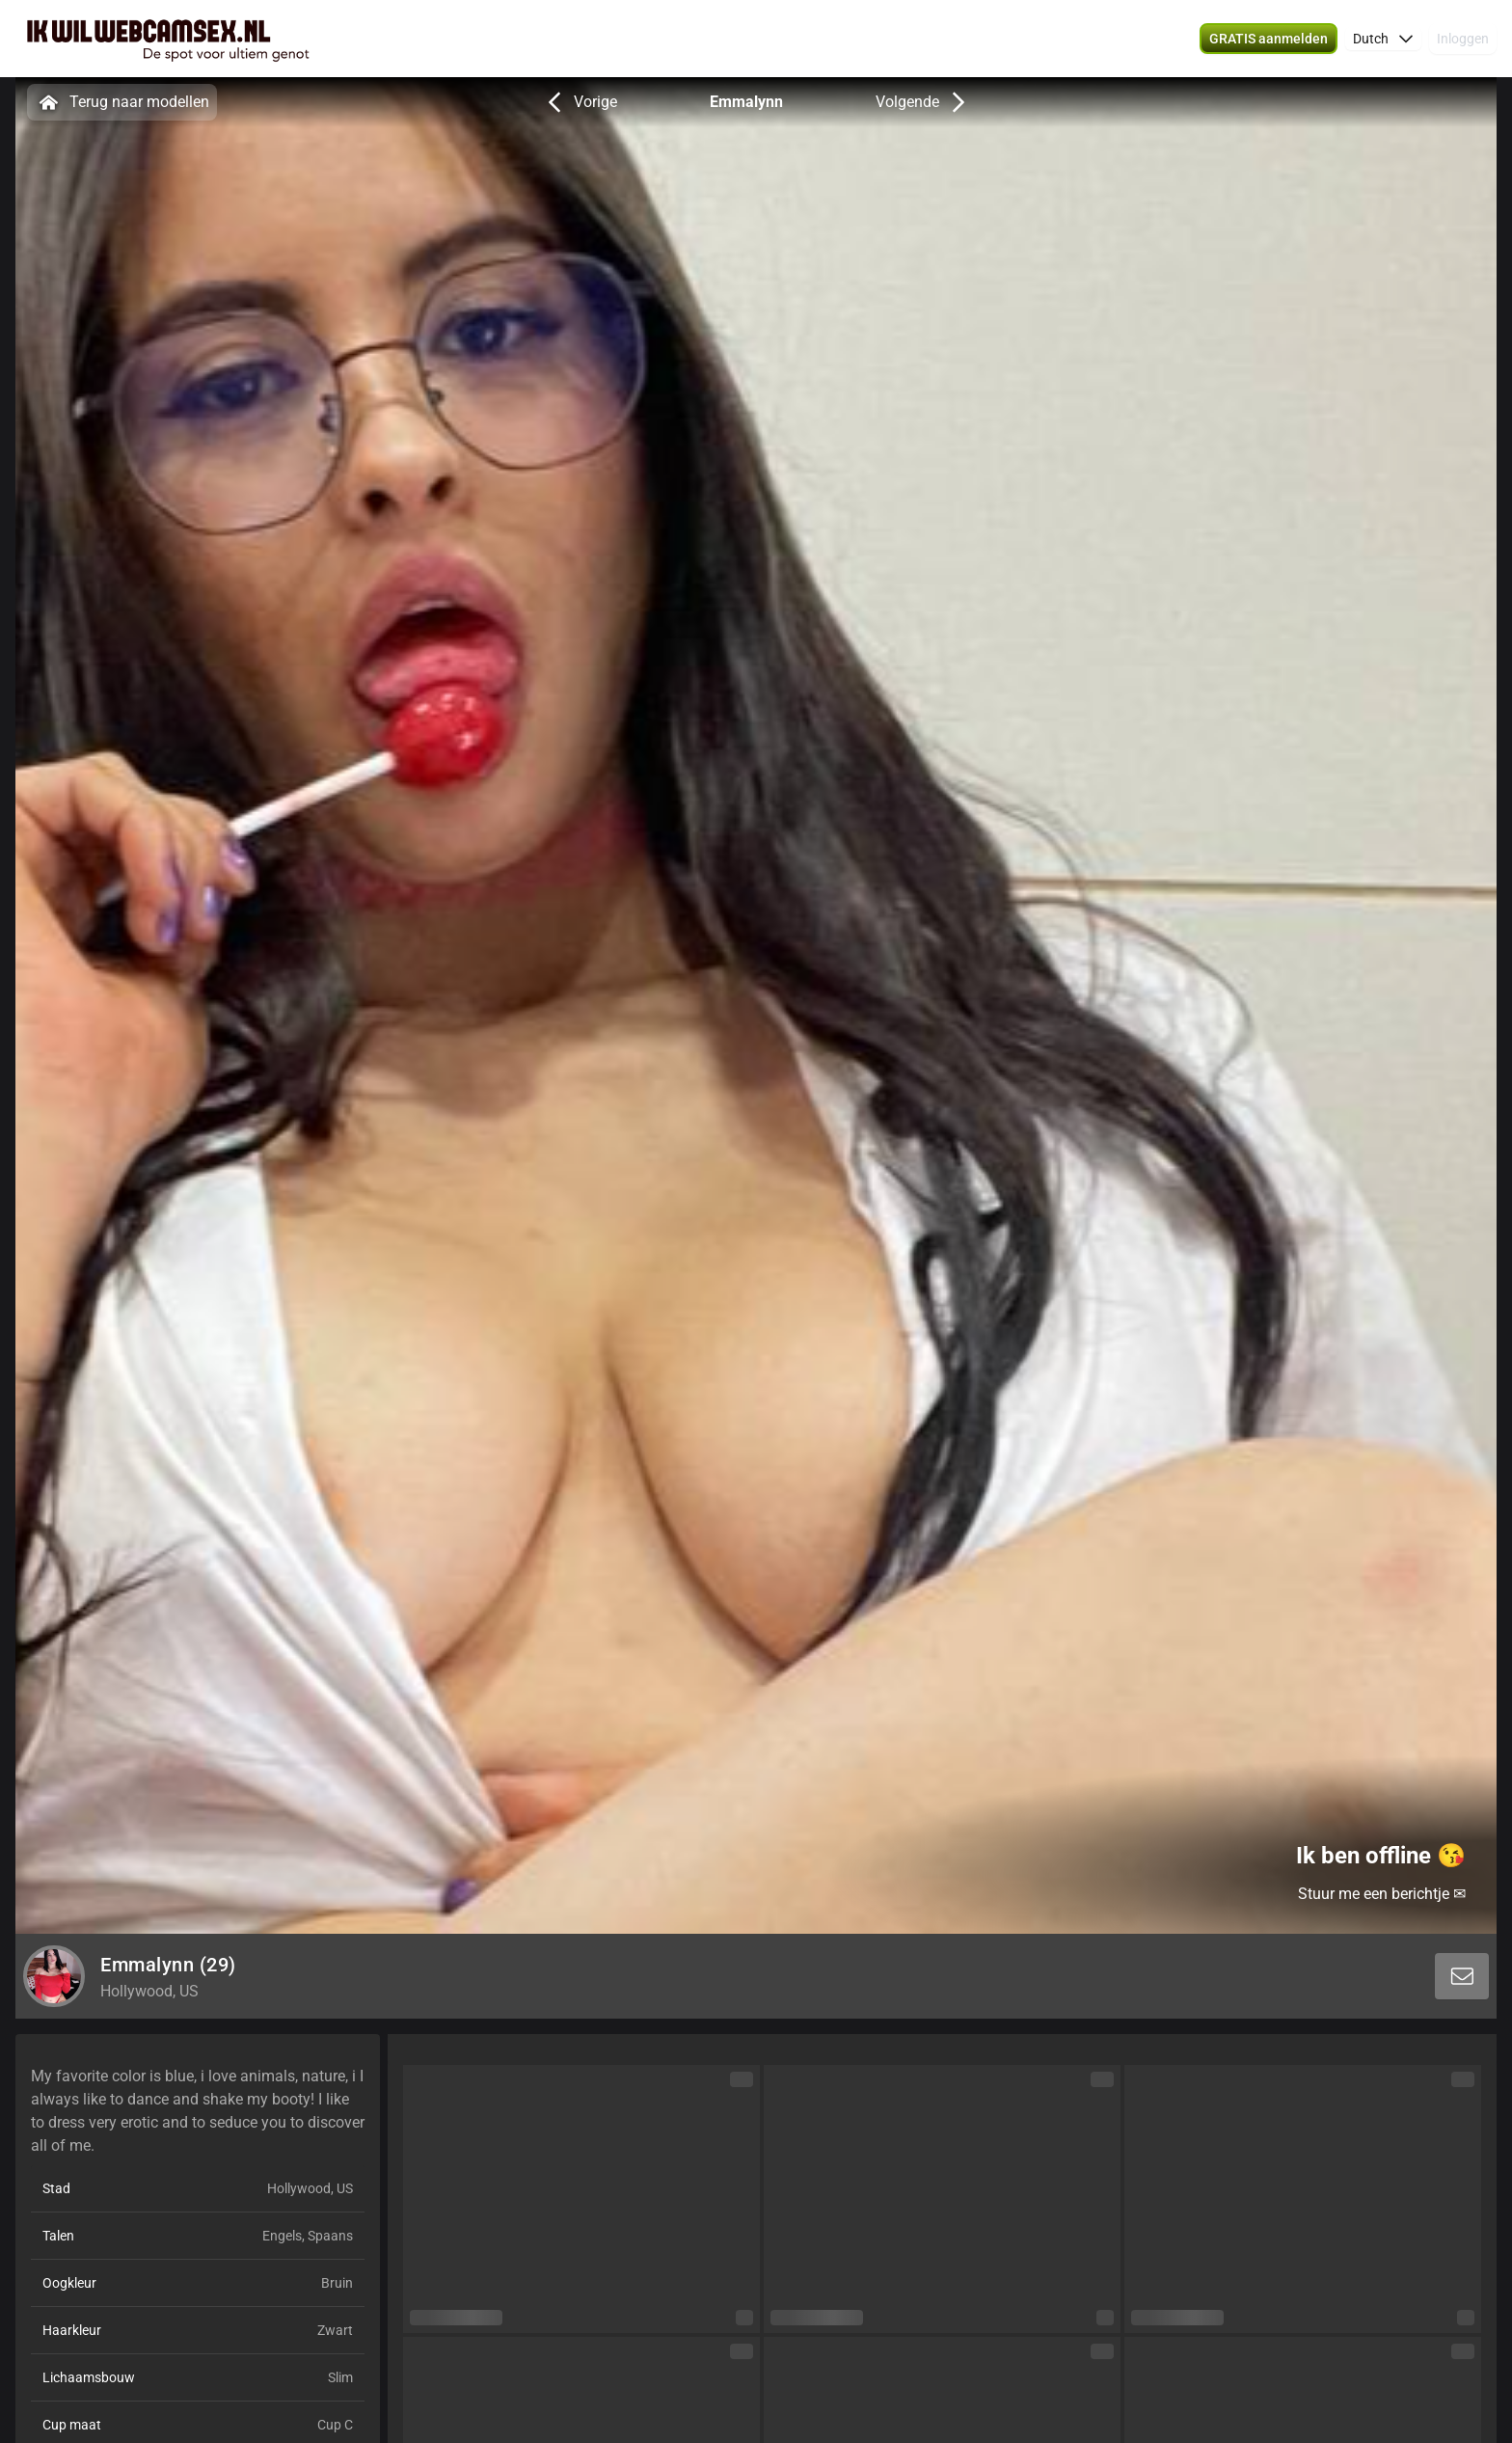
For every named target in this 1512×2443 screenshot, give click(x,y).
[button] (1383, 38)
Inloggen (1463, 38)
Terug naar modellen (122, 102)
